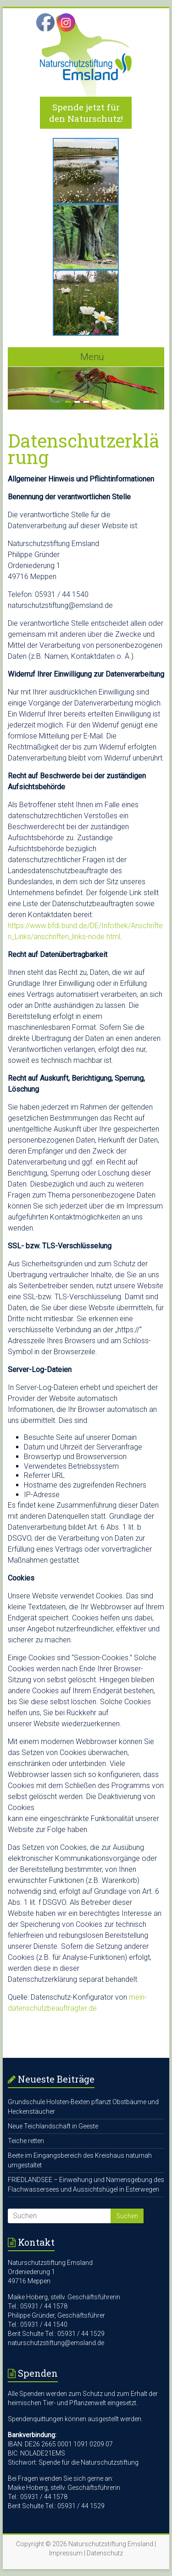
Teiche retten (26, 2140)
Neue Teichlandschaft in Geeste (53, 2126)
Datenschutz (105, 2553)
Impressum (66, 2553)
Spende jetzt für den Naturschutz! (86, 112)
